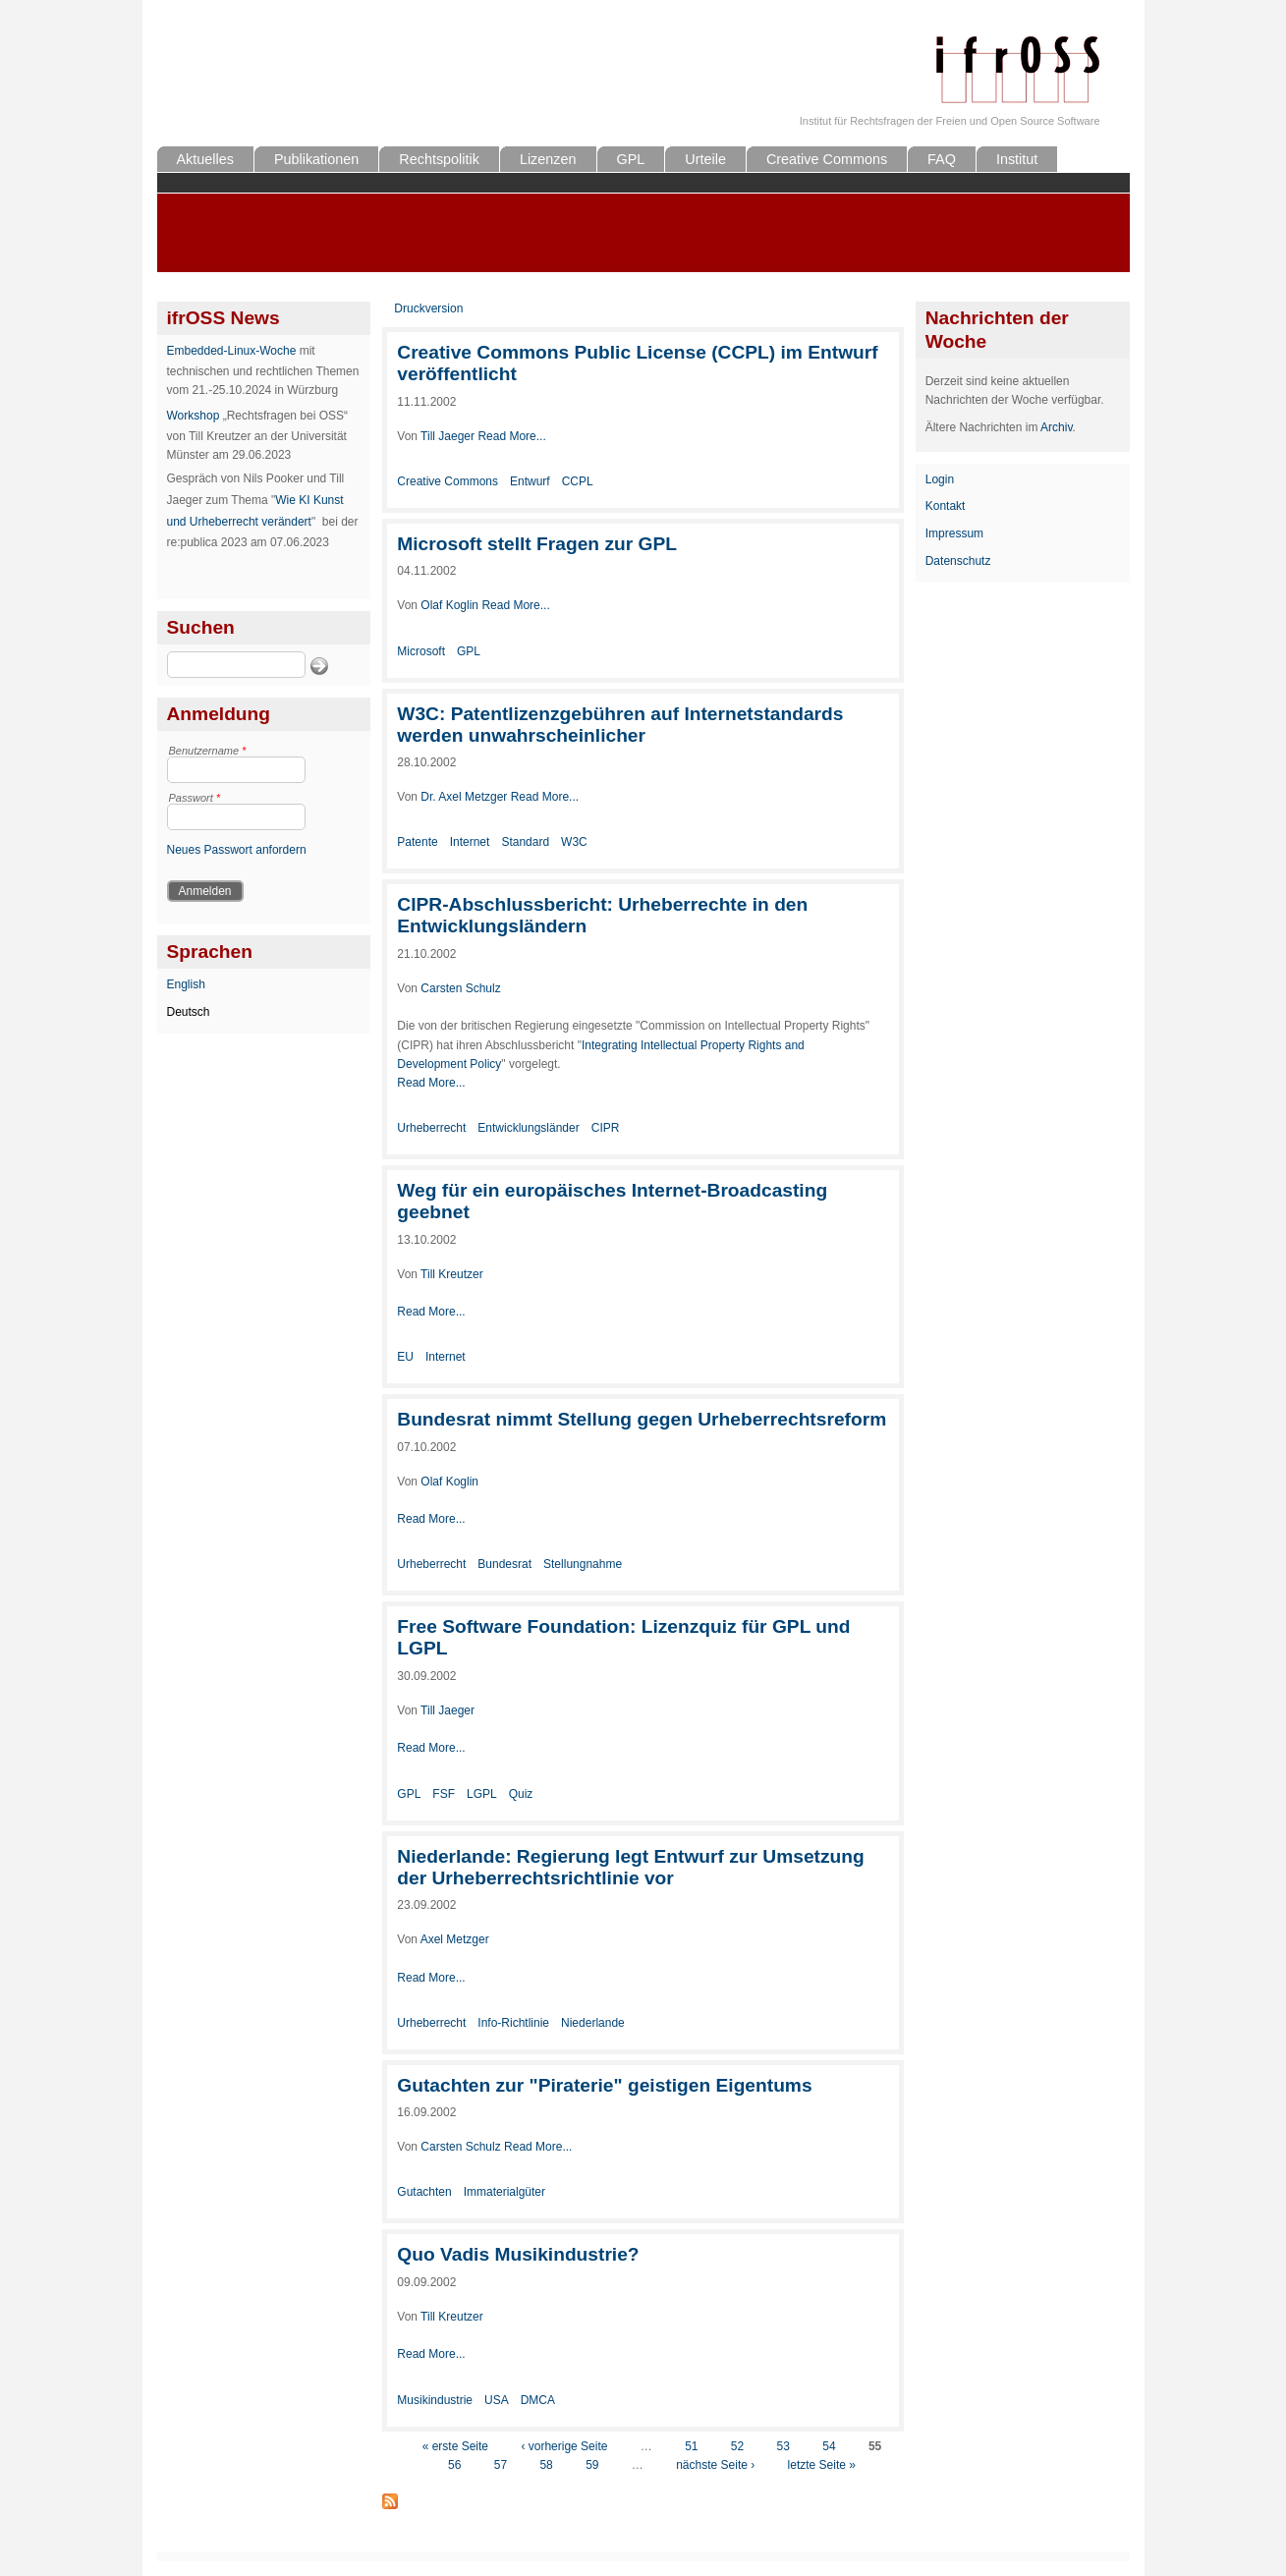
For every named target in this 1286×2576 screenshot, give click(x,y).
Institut (1016, 159)
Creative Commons (826, 159)
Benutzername (208, 750)
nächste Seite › (715, 2465)
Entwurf (530, 481)
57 (500, 2465)
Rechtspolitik (439, 159)
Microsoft (421, 651)
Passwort (195, 798)
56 (454, 2465)
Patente (417, 842)
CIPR (605, 1128)
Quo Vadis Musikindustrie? (518, 2254)
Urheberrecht (431, 1128)
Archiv (1056, 427)
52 (737, 2446)
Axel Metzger (454, 1939)
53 (783, 2446)
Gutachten (424, 2192)
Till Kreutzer (451, 1274)
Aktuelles (205, 159)
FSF (443, 1794)
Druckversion (428, 308)
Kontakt (945, 506)
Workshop (193, 415)
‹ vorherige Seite (564, 2446)
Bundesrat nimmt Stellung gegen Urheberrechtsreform (641, 1419)
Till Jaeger (447, 436)
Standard (525, 842)
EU (405, 1357)
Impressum (954, 533)
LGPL (482, 1794)
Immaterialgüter (504, 2192)
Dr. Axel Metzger (463, 797)
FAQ (941, 159)
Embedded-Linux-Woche (232, 351)
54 (828, 2446)
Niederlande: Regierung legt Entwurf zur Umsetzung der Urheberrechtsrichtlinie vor (630, 1867)
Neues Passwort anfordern (237, 850)
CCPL (577, 481)
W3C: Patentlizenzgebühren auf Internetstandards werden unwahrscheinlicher (620, 724)
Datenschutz (958, 561)
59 (592, 2465)
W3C (574, 842)
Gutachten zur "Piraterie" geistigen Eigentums (604, 2085)
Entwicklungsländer (528, 1128)
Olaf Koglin (449, 605)
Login (939, 479)
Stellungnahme (582, 1564)
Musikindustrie (435, 2400)
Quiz (521, 1794)
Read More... (511, 436)
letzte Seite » (822, 2465)
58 (545, 2465)
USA (496, 2400)
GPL (631, 159)
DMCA (538, 2400)
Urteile (705, 159)
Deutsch (188, 1012)
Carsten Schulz (460, 988)
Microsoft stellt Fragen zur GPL (537, 543)
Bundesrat (504, 1564)
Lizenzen (548, 159)
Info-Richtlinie (513, 2023)
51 (691, 2446)
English (186, 984)
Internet (470, 842)
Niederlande (593, 2023)
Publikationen (316, 159)
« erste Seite (455, 2446)
